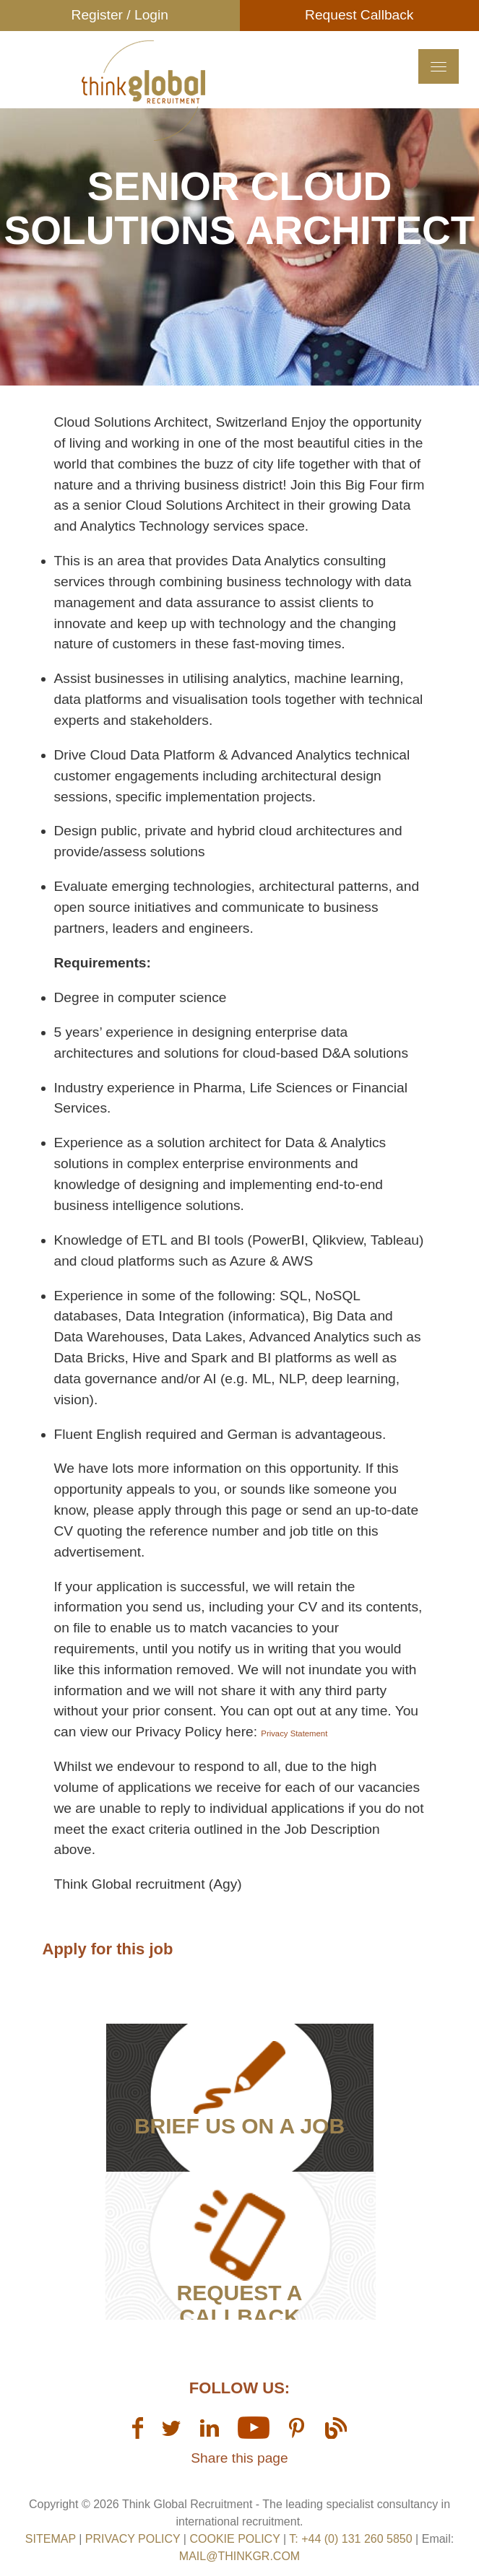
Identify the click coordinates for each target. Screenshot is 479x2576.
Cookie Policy (234, 2539)
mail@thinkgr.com (239, 2556)
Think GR (144, 90)
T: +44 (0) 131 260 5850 (352, 2539)
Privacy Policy (133, 2539)
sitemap (50, 2539)
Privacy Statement (294, 1733)
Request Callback (359, 14)
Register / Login (120, 14)
